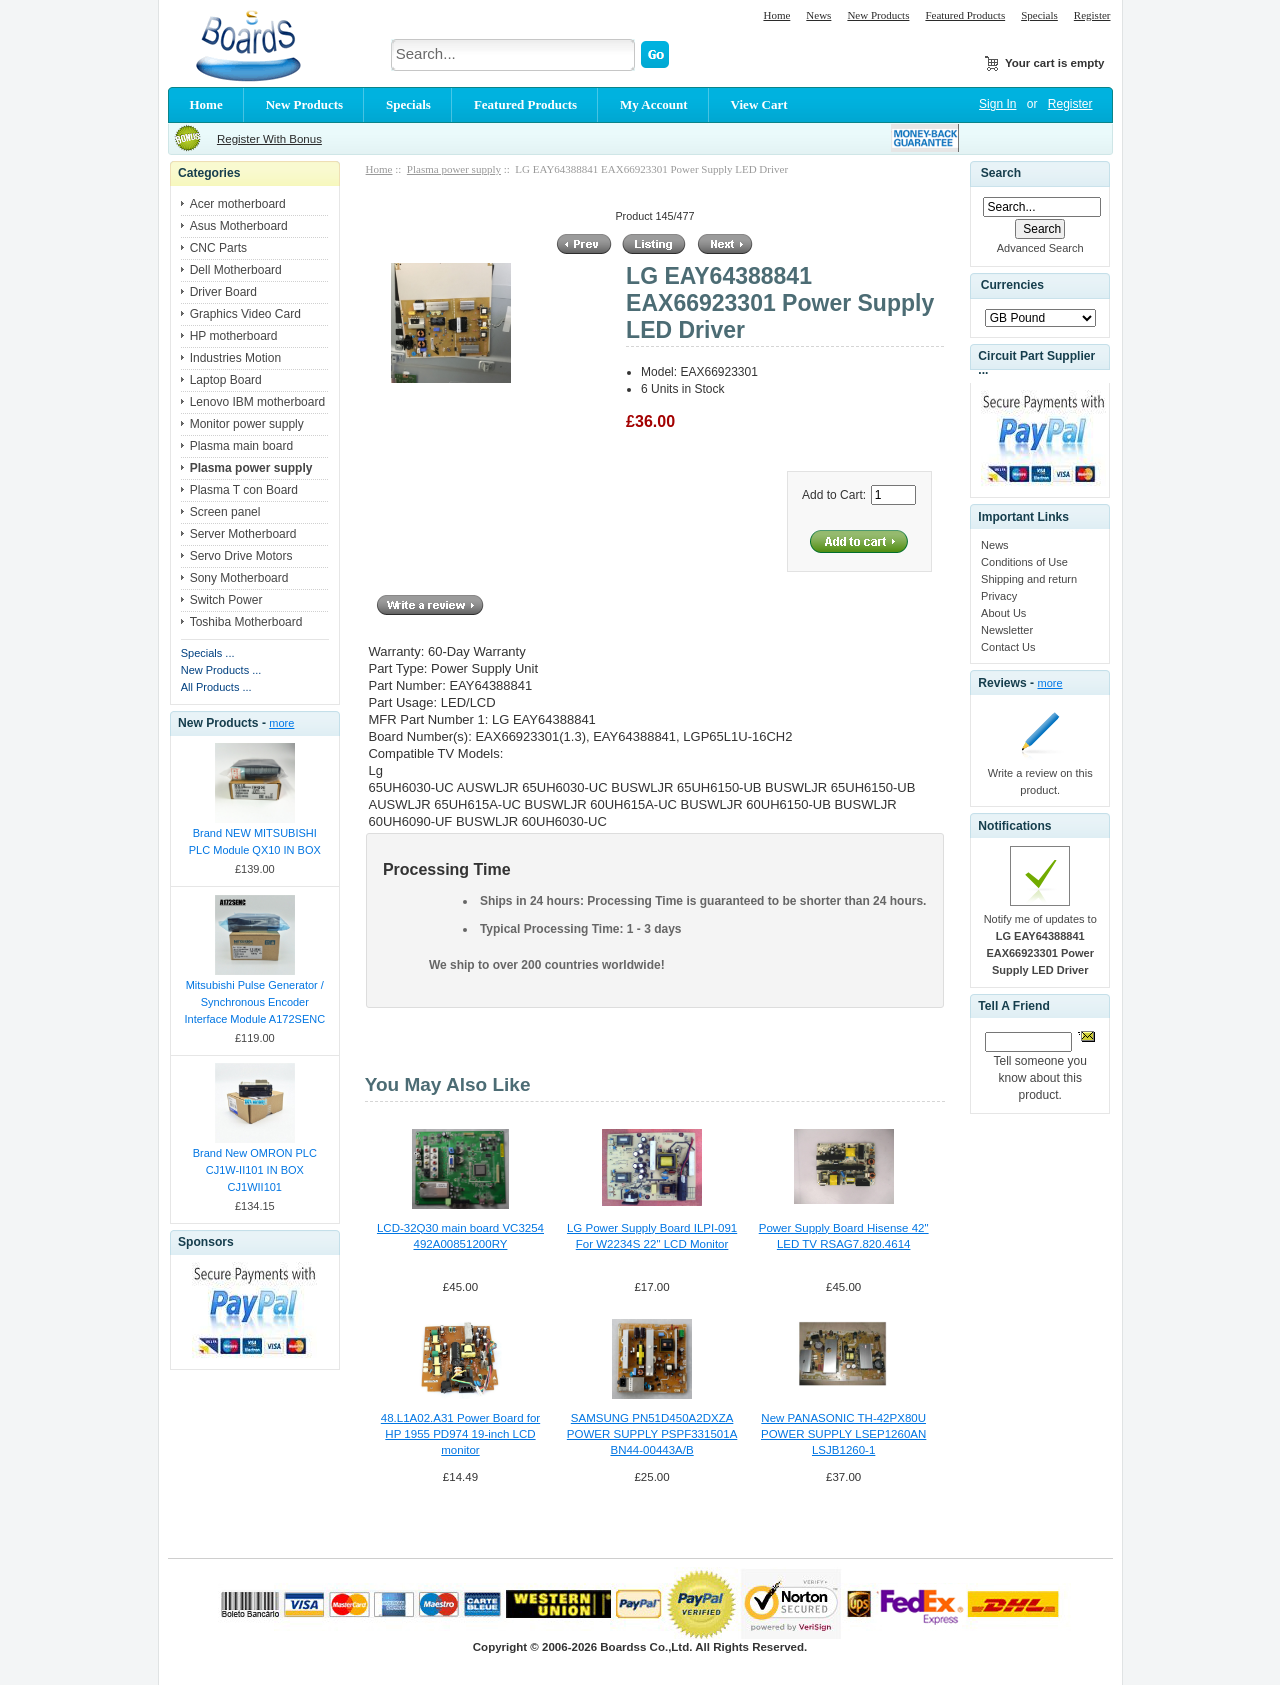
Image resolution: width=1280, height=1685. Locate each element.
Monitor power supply (247, 424)
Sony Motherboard (239, 578)
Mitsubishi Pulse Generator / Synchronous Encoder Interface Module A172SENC (254, 1002)
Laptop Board (226, 380)
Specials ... (208, 653)
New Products (878, 15)
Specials (1039, 15)
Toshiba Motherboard (246, 622)
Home (776, 15)
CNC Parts (218, 248)
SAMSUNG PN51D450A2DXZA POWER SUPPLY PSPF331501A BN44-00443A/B (652, 1434)
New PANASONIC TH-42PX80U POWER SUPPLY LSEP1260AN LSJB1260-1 (843, 1434)
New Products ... (221, 670)
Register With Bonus (269, 139)
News (818, 15)
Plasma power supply (454, 169)
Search (1001, 173)
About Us (1003, 613)
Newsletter (1007, 630)
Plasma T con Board (244, 490)
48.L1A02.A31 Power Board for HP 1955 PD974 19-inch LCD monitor (460, 1434)
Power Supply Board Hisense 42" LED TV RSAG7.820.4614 (844, 1236)
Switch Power (226, 600)
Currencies (1012, 286)
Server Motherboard (243, 534)
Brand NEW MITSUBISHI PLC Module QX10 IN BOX (255, 841)
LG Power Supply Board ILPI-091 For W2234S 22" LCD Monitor (652, 1236)
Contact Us (1008, 647)
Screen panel (225, 512)
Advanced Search (1040, 248)
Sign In (997, 104)
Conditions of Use (1024, 562)
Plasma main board (241, 446)
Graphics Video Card (245, 314)
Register (1092, 15)
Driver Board (223, 292)
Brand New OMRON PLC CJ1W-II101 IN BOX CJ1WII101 (255, 1170)
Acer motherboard (238, 204)
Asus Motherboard (239, 226)
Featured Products (965, 15)
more (281, 723)
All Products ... (216, 687)
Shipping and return (1029, 579)
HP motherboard (234, 336)
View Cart (759, 104)
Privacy (999, 596)
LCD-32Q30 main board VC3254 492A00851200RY (460, 1236)
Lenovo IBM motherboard (257, 402)
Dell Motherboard (236, 270)
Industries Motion (235, 358)
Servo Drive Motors (241, 556)
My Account (654, 104)
